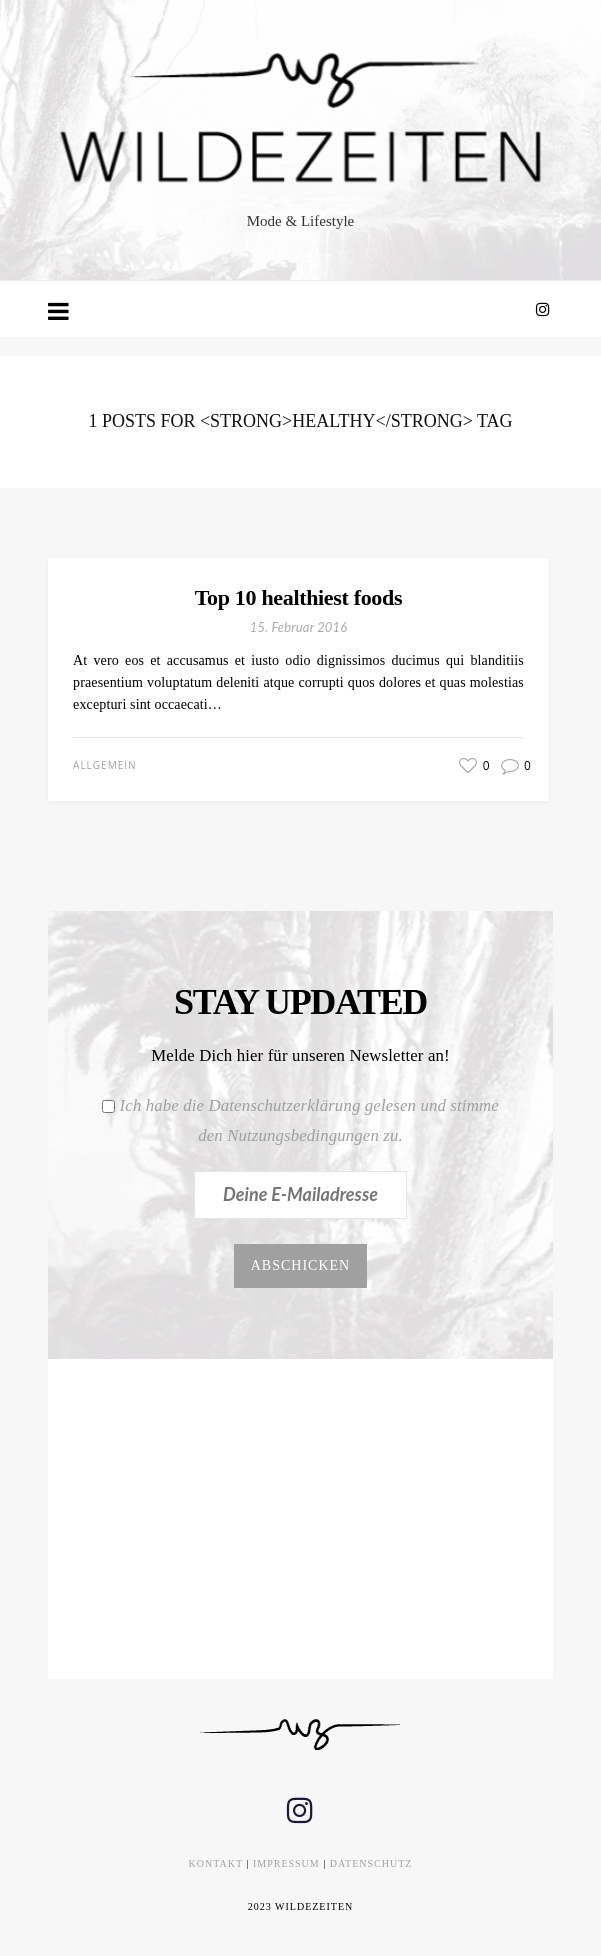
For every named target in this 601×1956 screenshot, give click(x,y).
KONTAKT (216, 1863)
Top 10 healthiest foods (298, 597)
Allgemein (104, 765)
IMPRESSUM (286, 1863)
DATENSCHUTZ (371, 1863)
